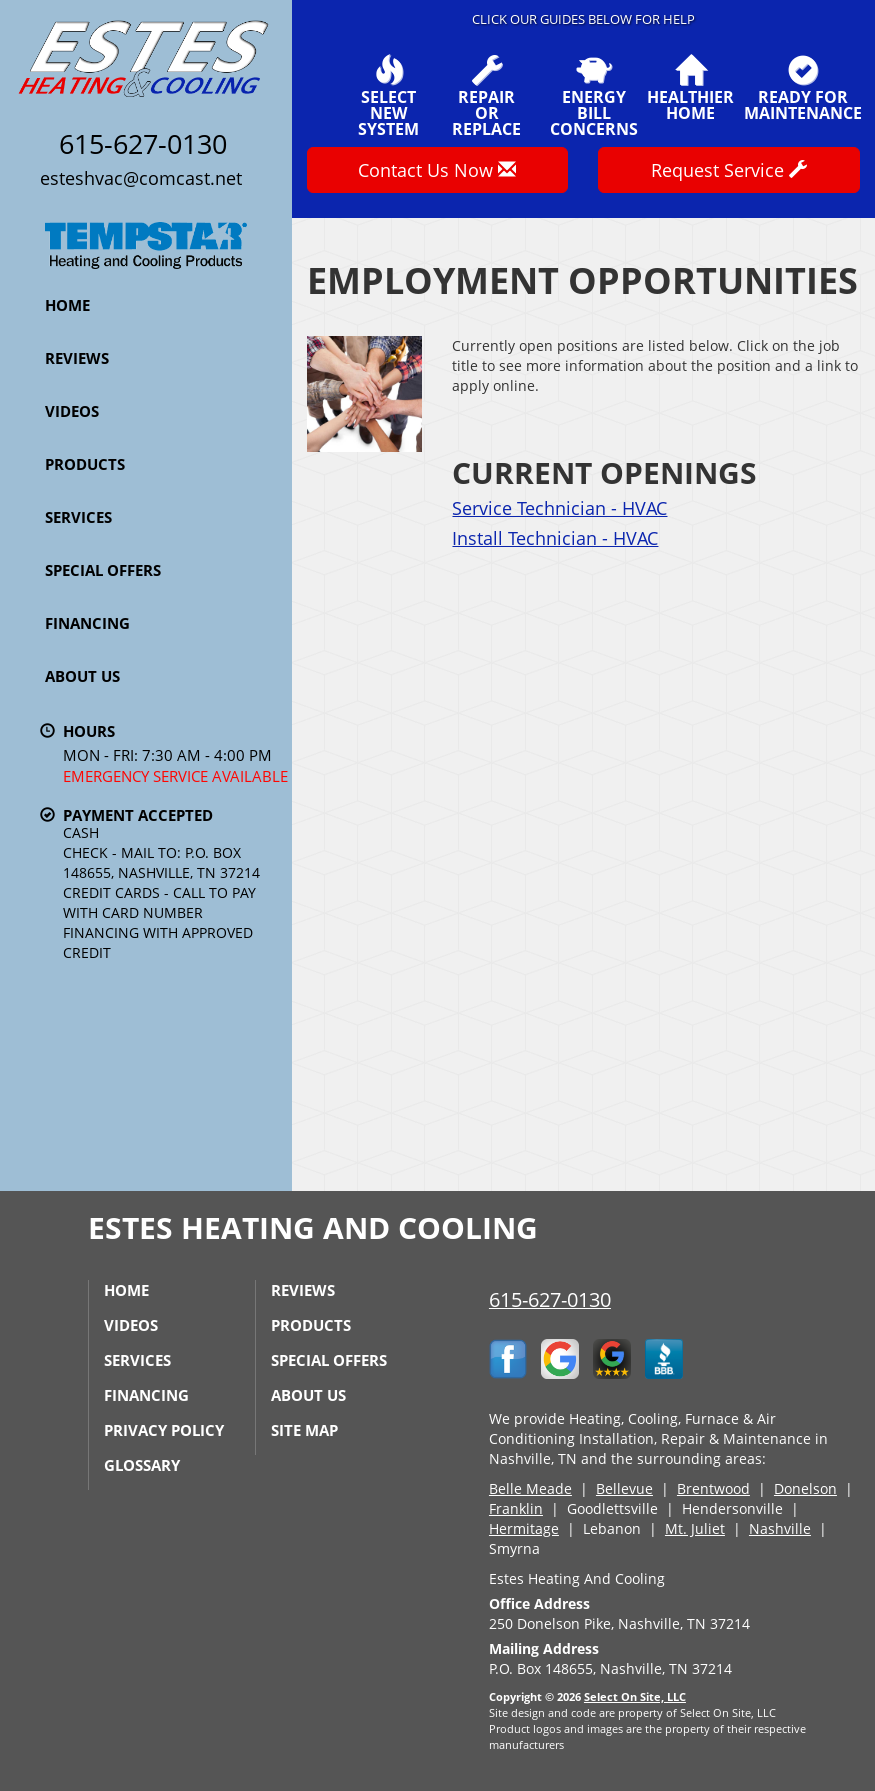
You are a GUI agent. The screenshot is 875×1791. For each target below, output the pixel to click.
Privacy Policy (164, 1430)
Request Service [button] (729, 170)
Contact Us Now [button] (437, 170)
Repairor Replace (486, 96)
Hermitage (524, 1528)
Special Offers (103, 570)
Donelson (805, 1488)
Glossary (142, 1465)
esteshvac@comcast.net (141, 178)
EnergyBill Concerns (594, 96)
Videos (72, 411)
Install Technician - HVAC (555, 538)
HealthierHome (690, 88)
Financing (87, 623)
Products (85, 464)
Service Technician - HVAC (559, 508)
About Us (82, 676)
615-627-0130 (550, 1299)
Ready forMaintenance (803, 88)
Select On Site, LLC (635, 1696)
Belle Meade (530, 1488)
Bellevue (624, 1488)
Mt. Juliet (695, 1528)
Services (78, 517)
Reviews (77, 358)
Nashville (780, 1528)
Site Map (304, 1430)
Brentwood (713, 1488)
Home (67, 305)
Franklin (516, 1508)
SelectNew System (388, 96)
